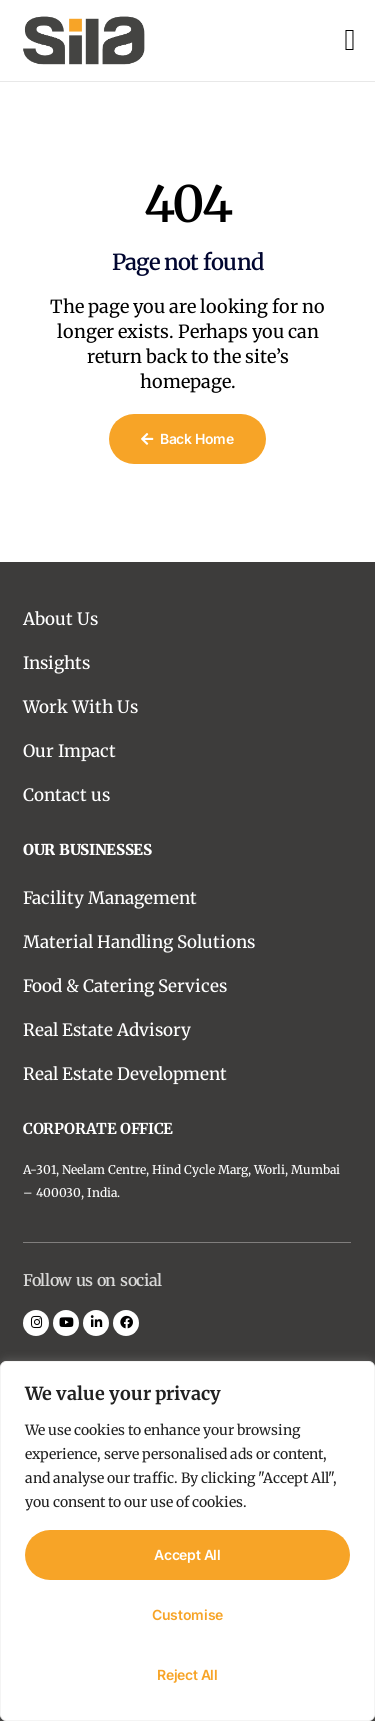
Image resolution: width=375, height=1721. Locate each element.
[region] (187, 1541)
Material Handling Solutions (139, 942)
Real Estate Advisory (107, 1030)
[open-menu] (349, 40)
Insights (56, 663)
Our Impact (69, 751)
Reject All (187, 1674)
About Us (60, 619)
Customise (187, 1614)
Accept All (187, 1554)
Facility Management (110, 898)
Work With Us (80, 707)
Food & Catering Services (125, 986)
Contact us (66, 795)
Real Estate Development (125, 1074)
